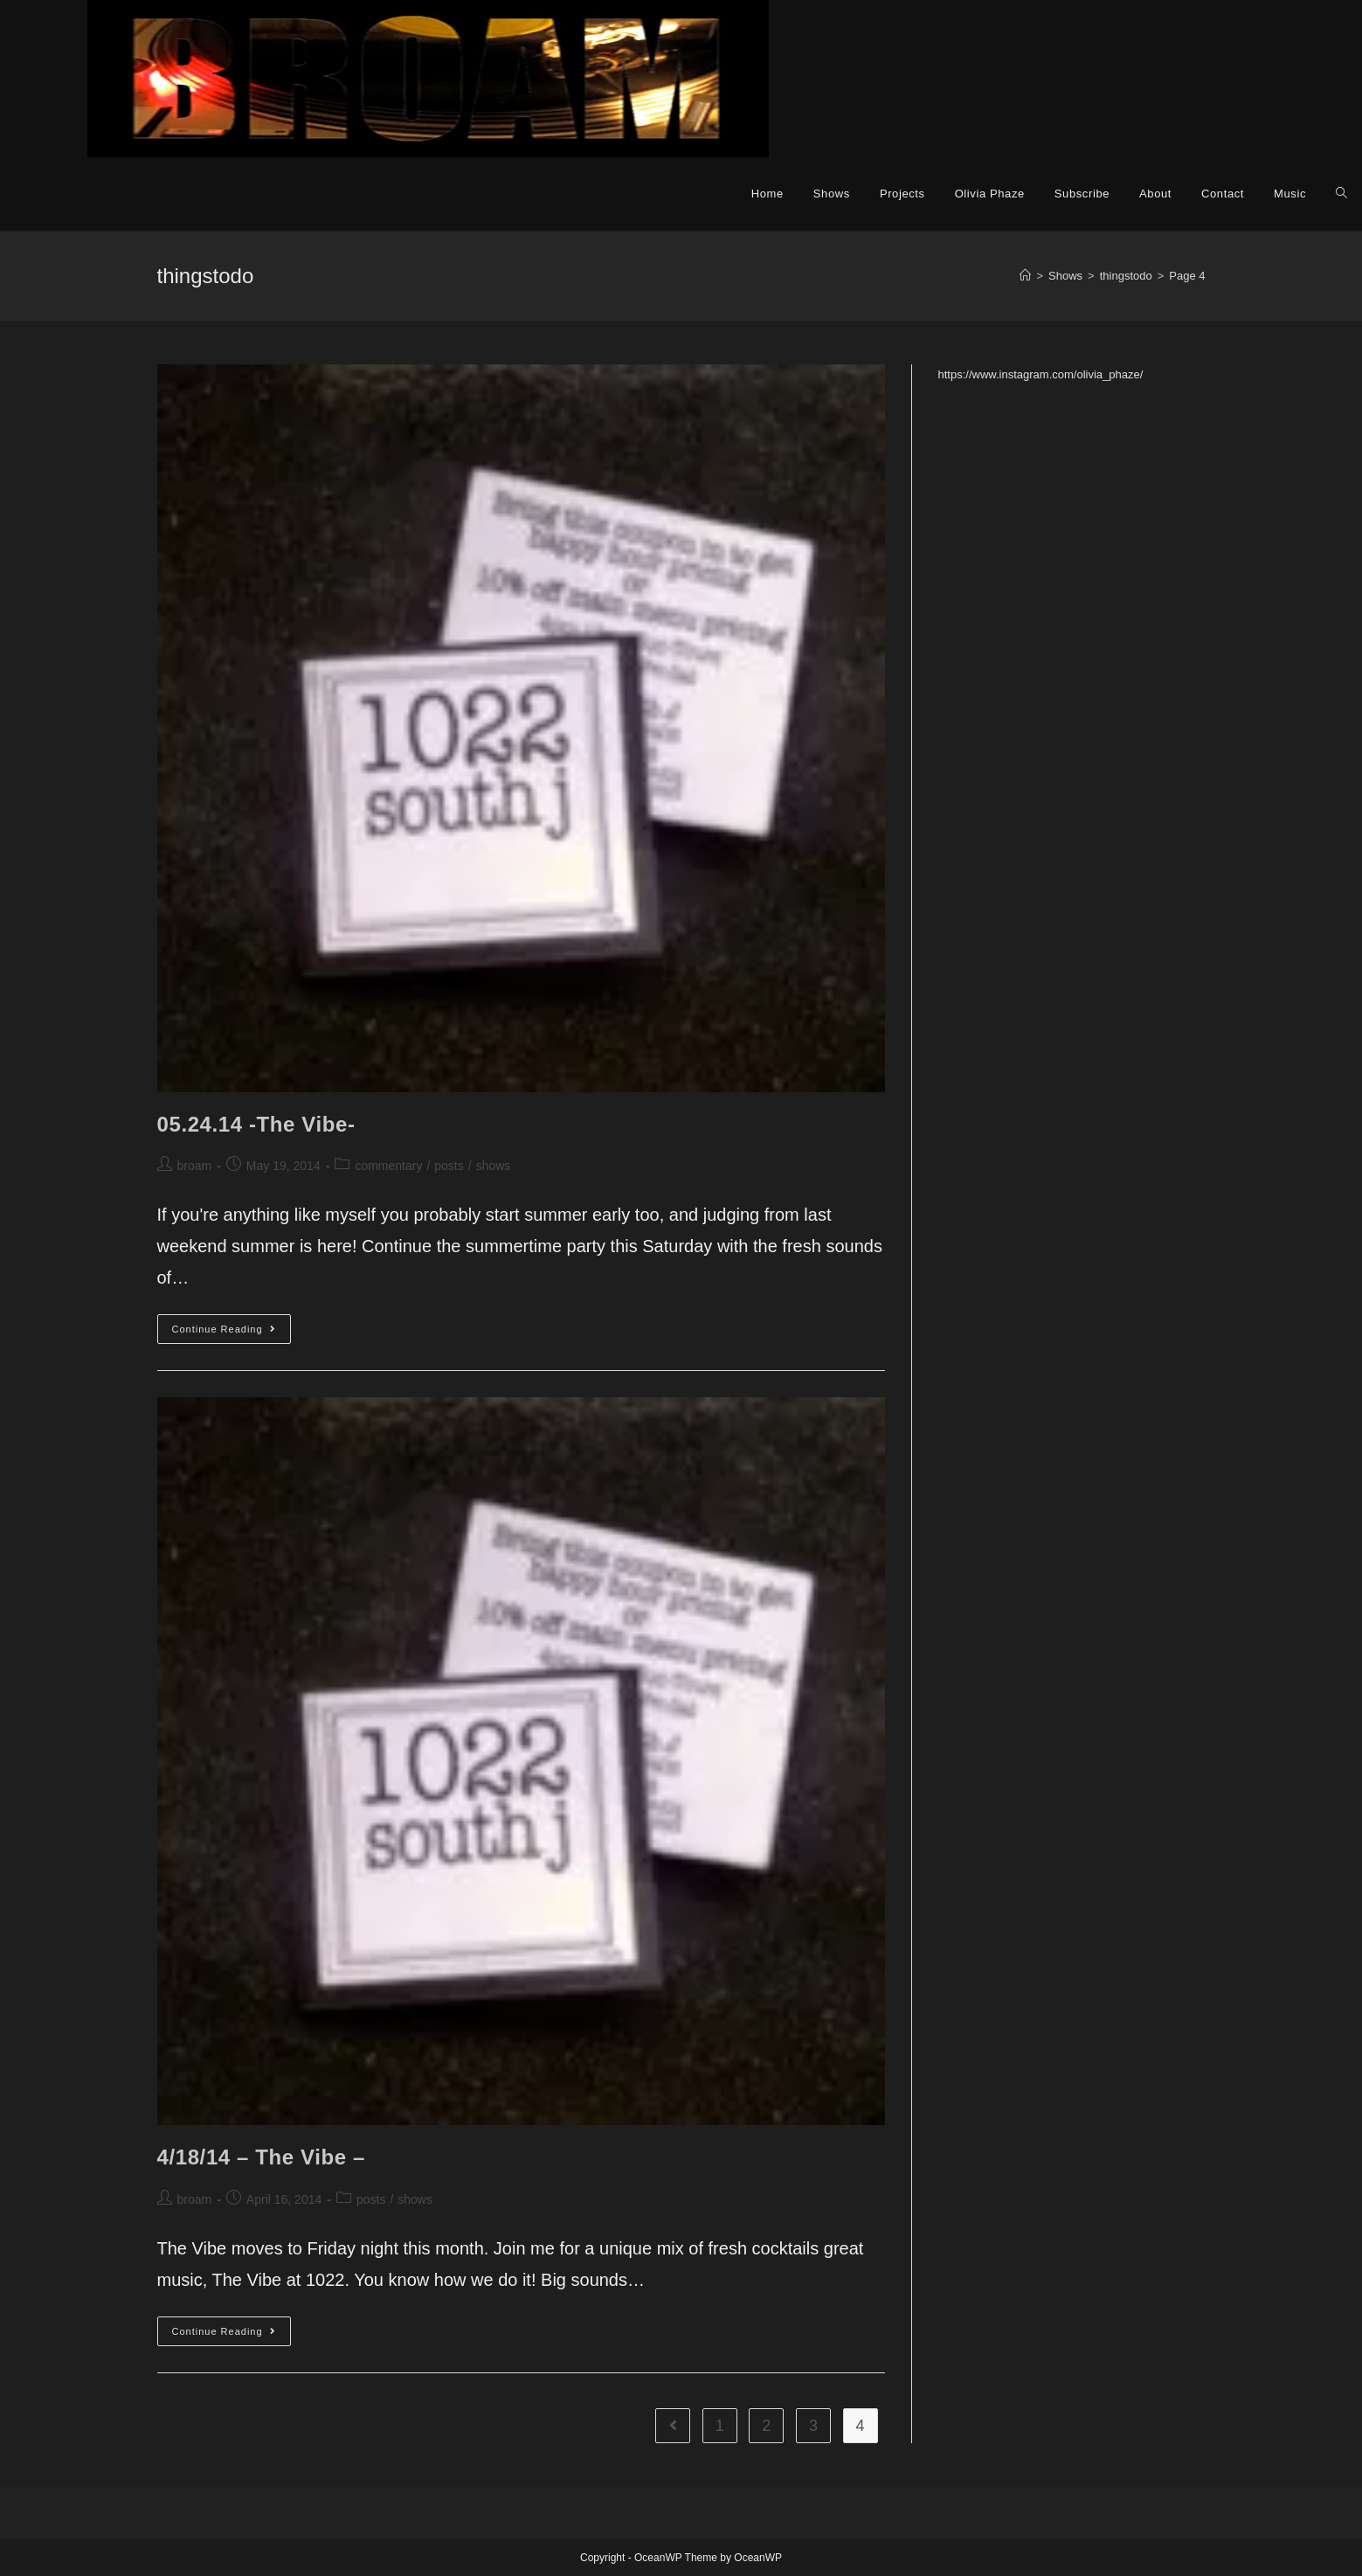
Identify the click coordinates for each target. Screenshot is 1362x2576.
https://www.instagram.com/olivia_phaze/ (1041, 374)
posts (448, 1166)
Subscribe (1082, 193)
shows (493, 1166)
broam (194, 1166)
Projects (902, 193)
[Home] (1025, 275)
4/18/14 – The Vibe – (261, 2157)
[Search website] (1341, 194)
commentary (388, 1166)
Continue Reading (231, 1333)
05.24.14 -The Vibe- (256, 1124)
